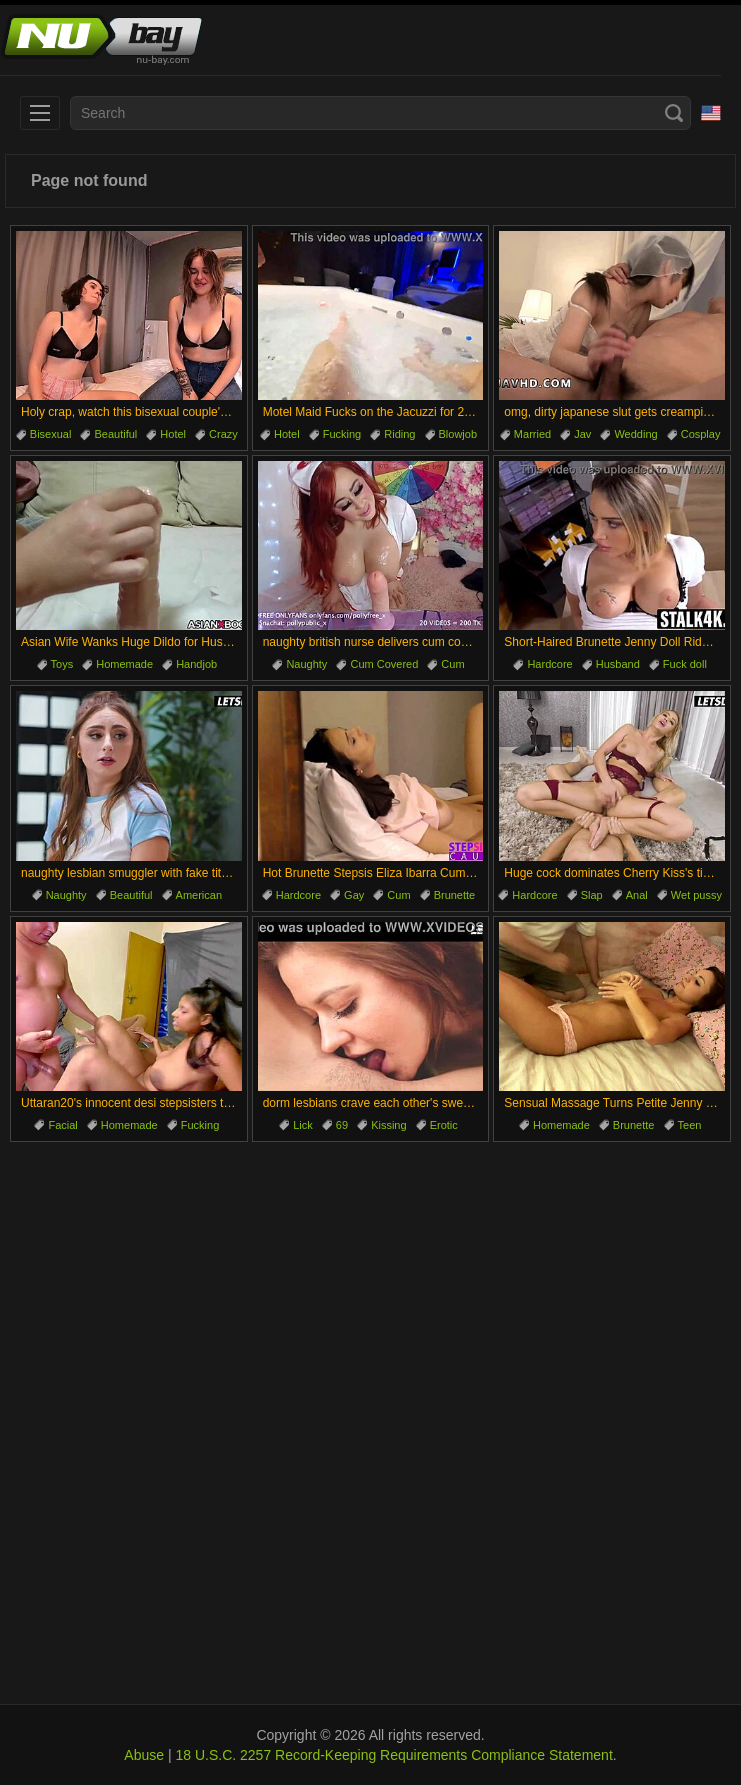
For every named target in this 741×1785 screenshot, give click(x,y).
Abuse (144, 1755)
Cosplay (701, 434)
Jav (582, 434)
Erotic (444, 1125)
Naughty (306, 664)
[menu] (40, 113)
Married (532, 434)
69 (342, 1125)
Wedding (635, 434)
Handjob (196, 664)
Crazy (223, 434)
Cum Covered (384, 664)
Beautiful (115, 434)
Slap (592, 895)
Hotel (173, 434)
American (199, 895)
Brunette (455, 895)
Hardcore (549, 664)
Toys (62, 664)
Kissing (388, 1125)
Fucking (342, 434)
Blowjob (458, 434)
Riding (399, 434)
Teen (690, 1125)
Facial (62, 1125)
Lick (303, 1125)
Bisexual (51, 434)
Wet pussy (696, 895)
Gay (354, 895)
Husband (618, 664)
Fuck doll (685, 664)
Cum (452, 664)
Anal (637, 895)
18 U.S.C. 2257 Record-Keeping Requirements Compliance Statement (393, 1755)
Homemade (124, 664)
